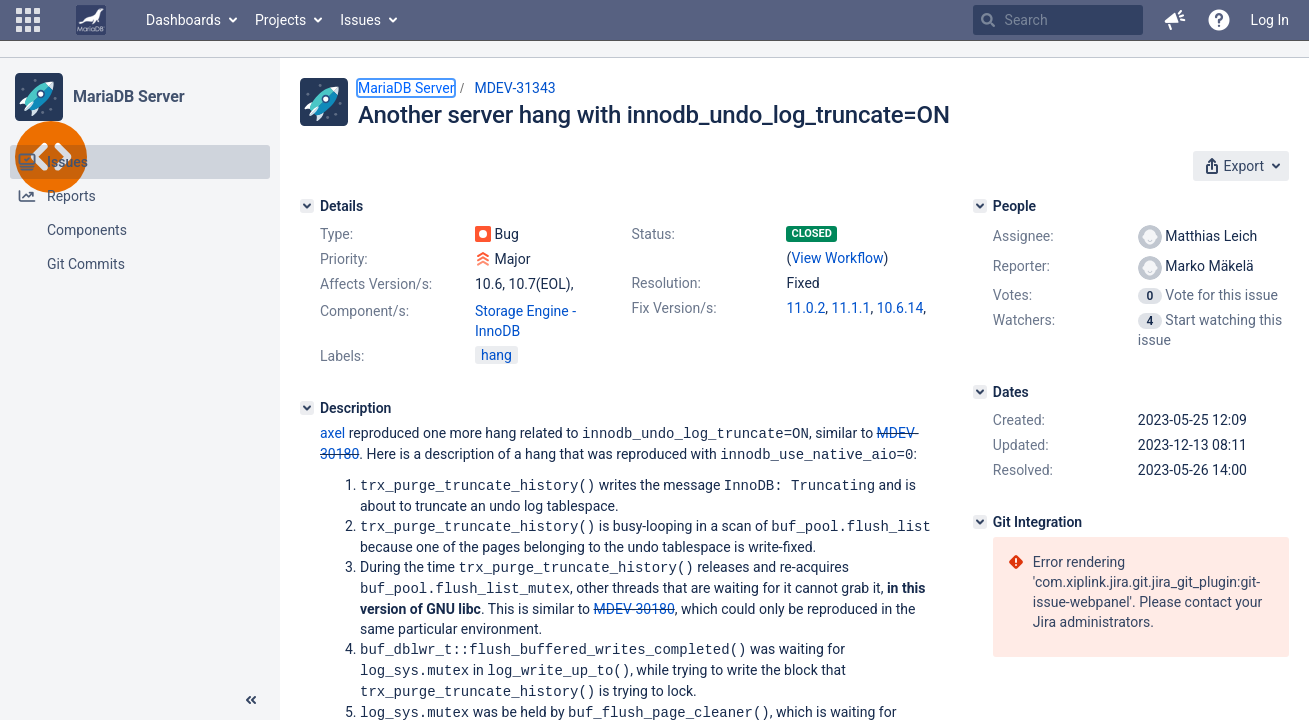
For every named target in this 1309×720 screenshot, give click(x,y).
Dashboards (183, 20)
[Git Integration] (980, 522)
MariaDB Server (128, 96)
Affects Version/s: (376, 284)
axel (332, 433)
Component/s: (364, 311)
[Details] (307, 206)
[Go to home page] (91, 20)
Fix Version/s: (673, 308)
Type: (336, 234)
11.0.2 (805, 308)
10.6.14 (900, 308)
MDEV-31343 (514, 88)
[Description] (307, 408)
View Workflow (837, 258)
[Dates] (980, 392)
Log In (1270, 20)
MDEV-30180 (634, 603)
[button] (28, 20)
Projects (280, 20)
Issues (360, 20)
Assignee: (1023, 236)
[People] (980, 206)
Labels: (342, 356)
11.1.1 (851, 308)
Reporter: (1021, 266)
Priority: (344, 259)
